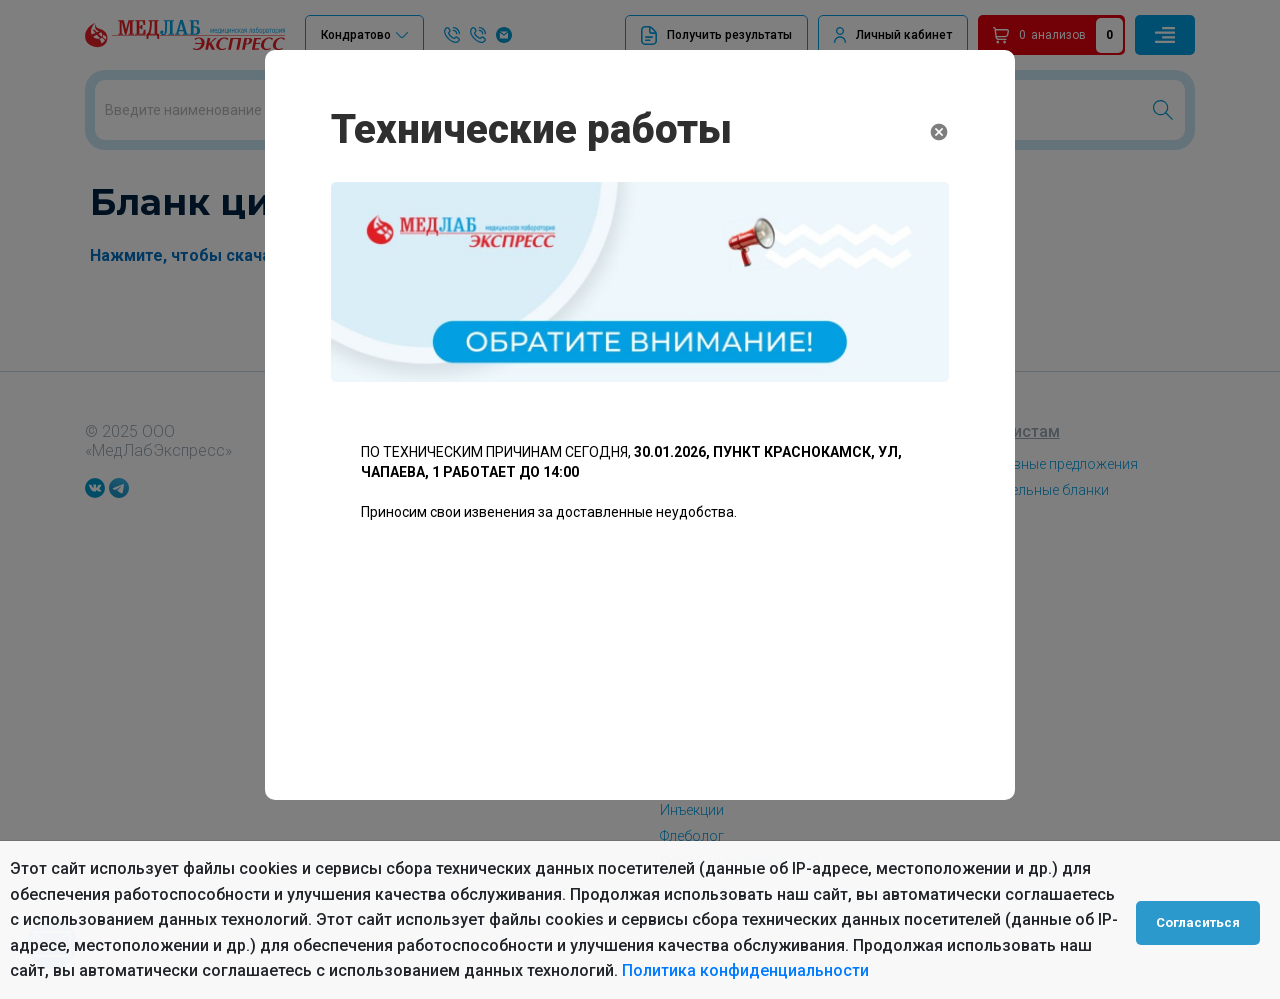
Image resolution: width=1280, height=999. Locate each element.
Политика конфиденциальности (745, 970)
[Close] (939, 134)
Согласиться (1202, 920)
